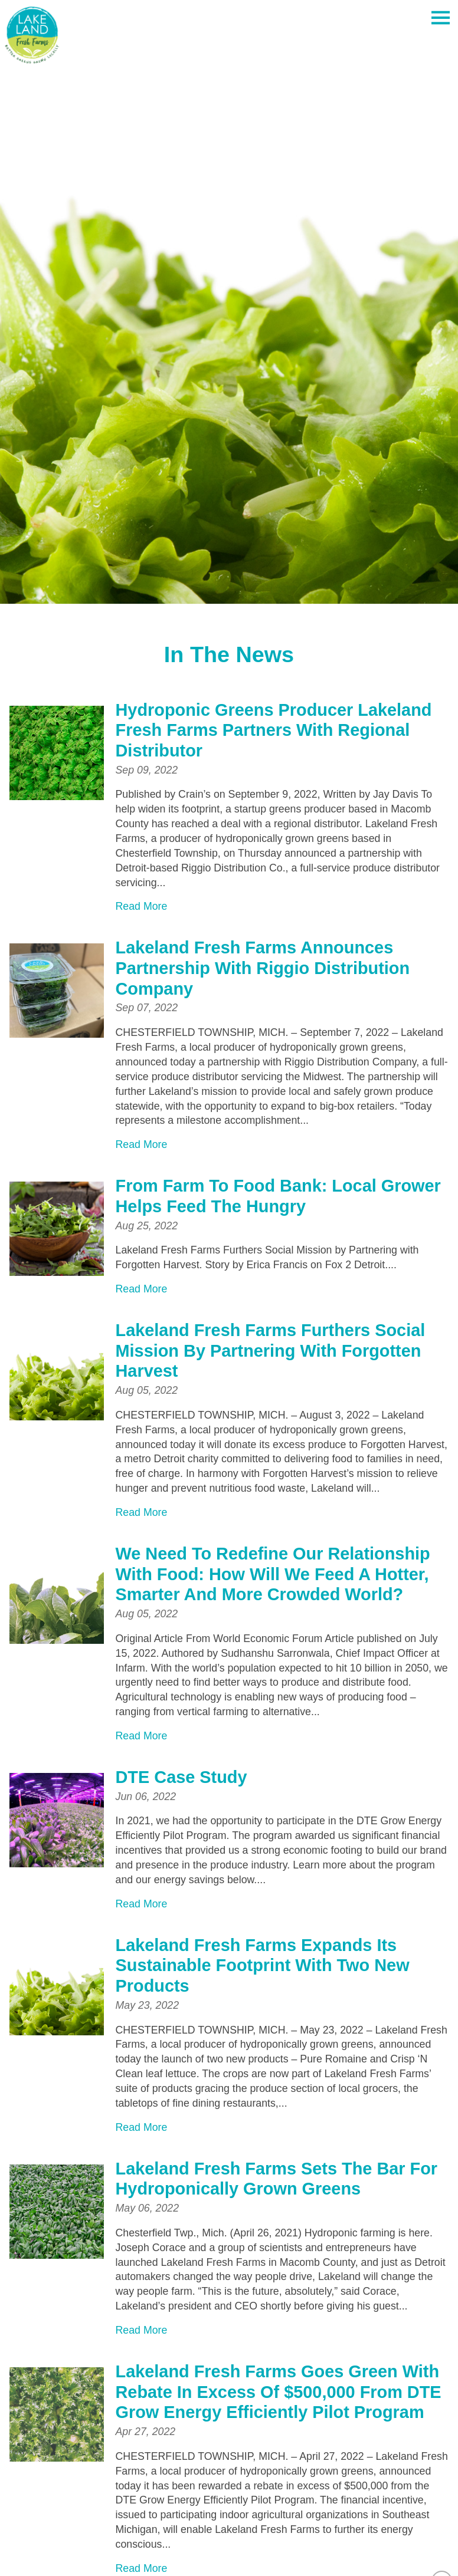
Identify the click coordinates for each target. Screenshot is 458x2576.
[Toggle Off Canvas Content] (440, 17)
